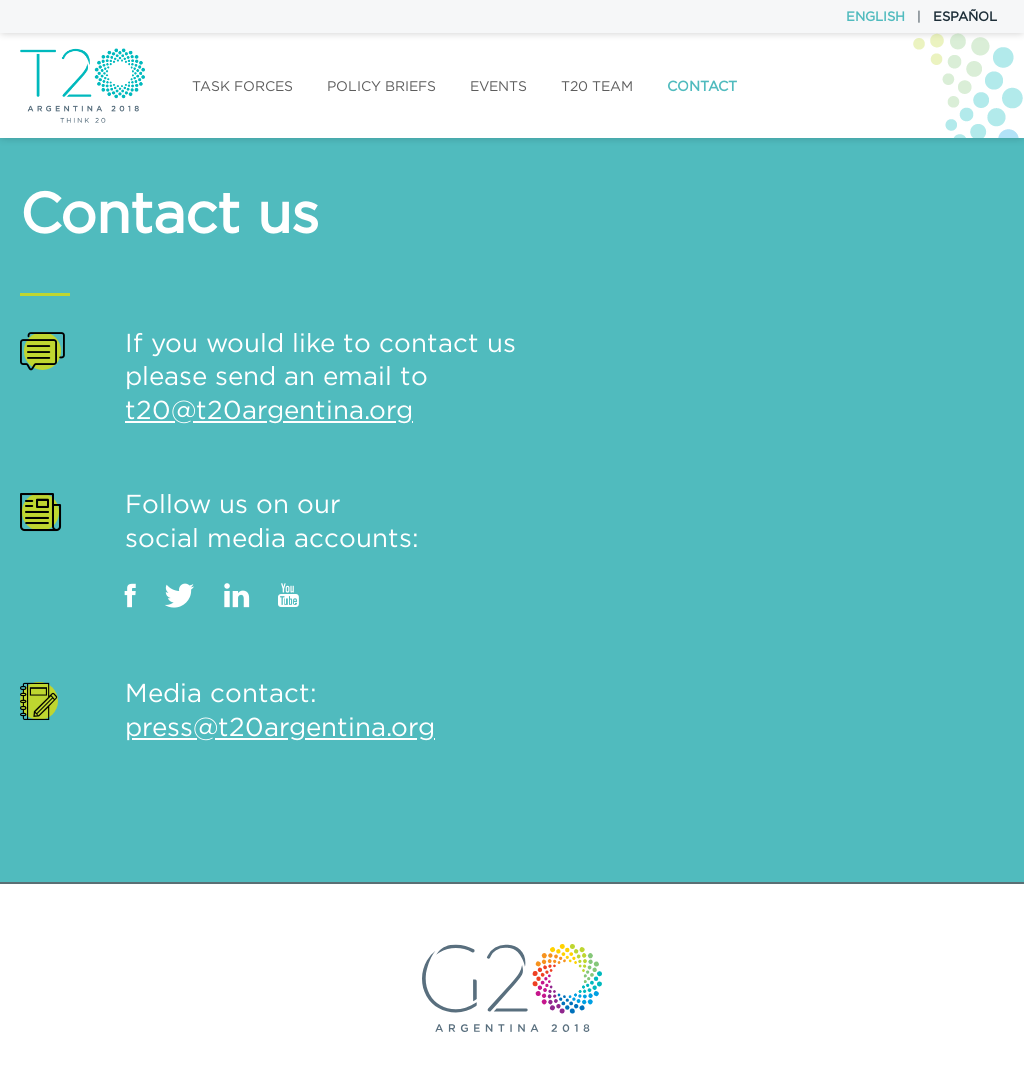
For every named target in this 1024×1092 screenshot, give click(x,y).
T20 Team (597, 86)
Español (965, 16)
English (875, 16)
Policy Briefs (381, 86)
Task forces (242, 86)
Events (498, 86)
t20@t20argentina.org (269, 409)
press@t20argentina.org (280, 726)
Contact (702, 86)
